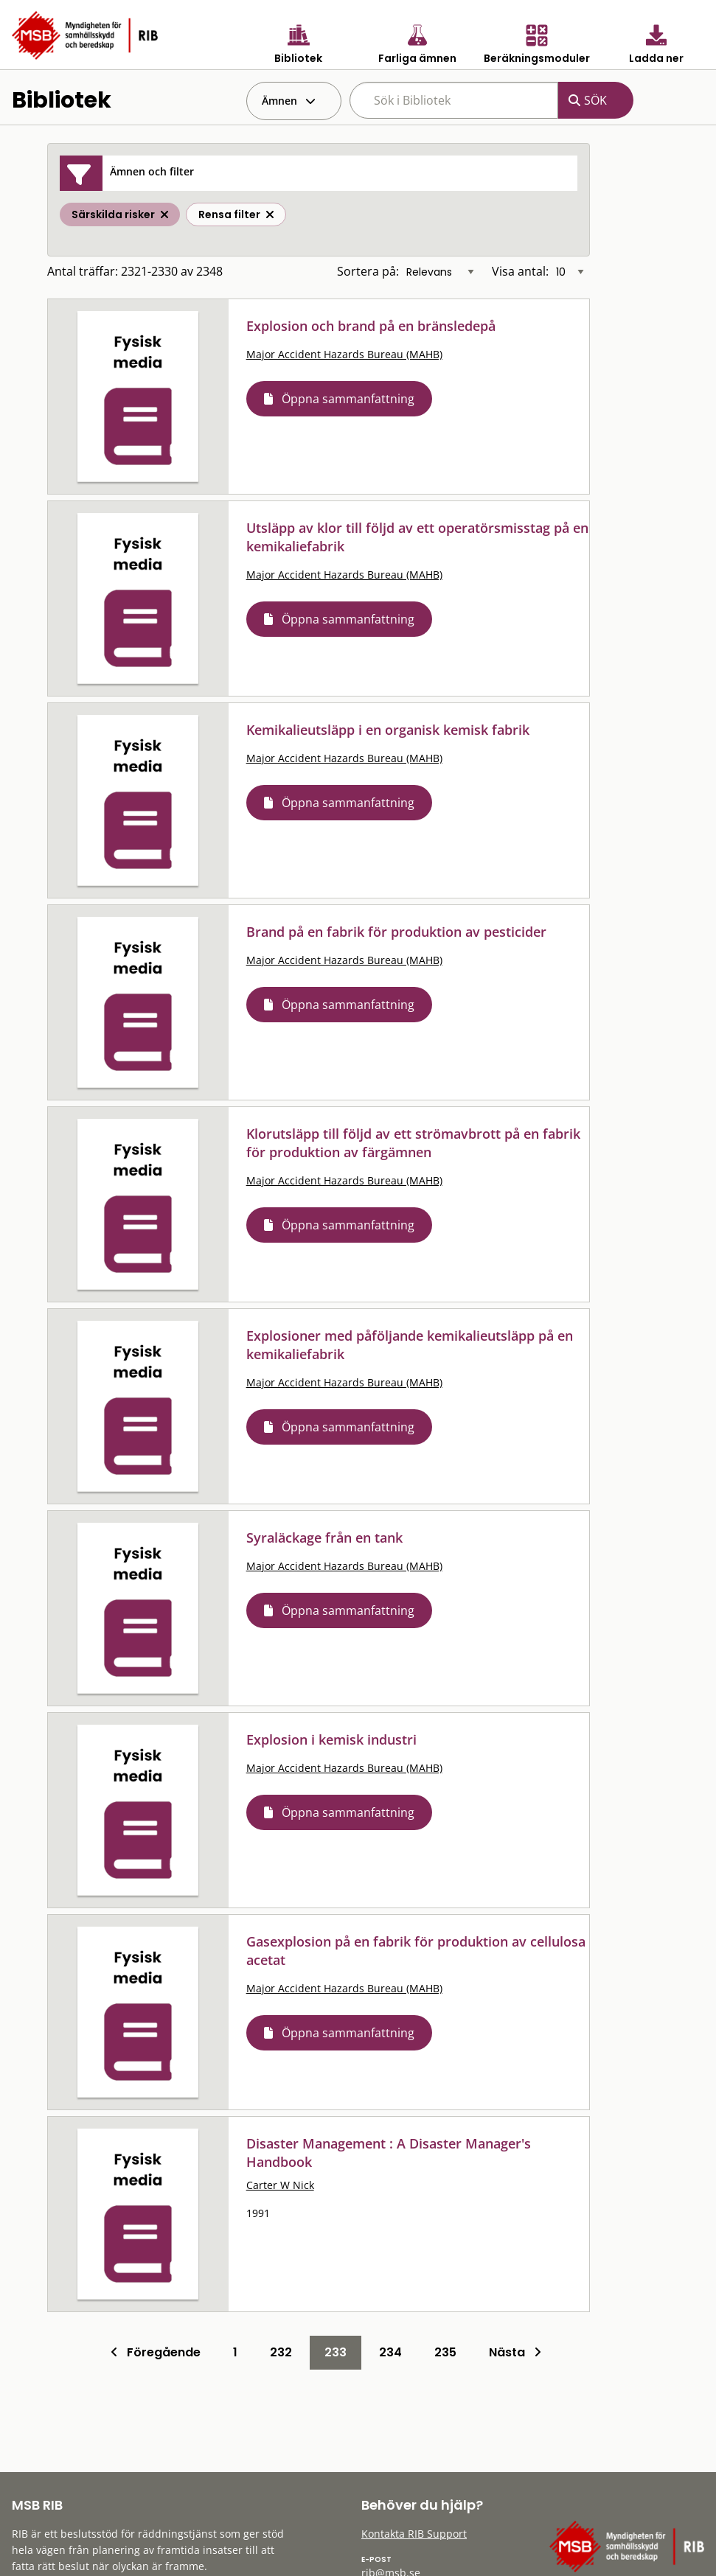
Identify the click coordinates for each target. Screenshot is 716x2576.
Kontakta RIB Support (414, 2534)
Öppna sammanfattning (348, 399)
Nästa (515, 2352)
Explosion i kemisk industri (331, 1739)
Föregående (156, 2352)
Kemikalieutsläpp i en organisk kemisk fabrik (387, 730)
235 (445, 2352)
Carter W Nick (280, 2185)
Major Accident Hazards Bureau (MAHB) (344, 354)
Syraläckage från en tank (324, 1537)
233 (335, 2352)
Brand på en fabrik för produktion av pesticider (396, 931)
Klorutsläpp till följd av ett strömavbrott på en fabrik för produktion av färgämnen (413, 1143)
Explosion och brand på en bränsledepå (371, 326)
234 (390, 2352)
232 (281, 2352)
